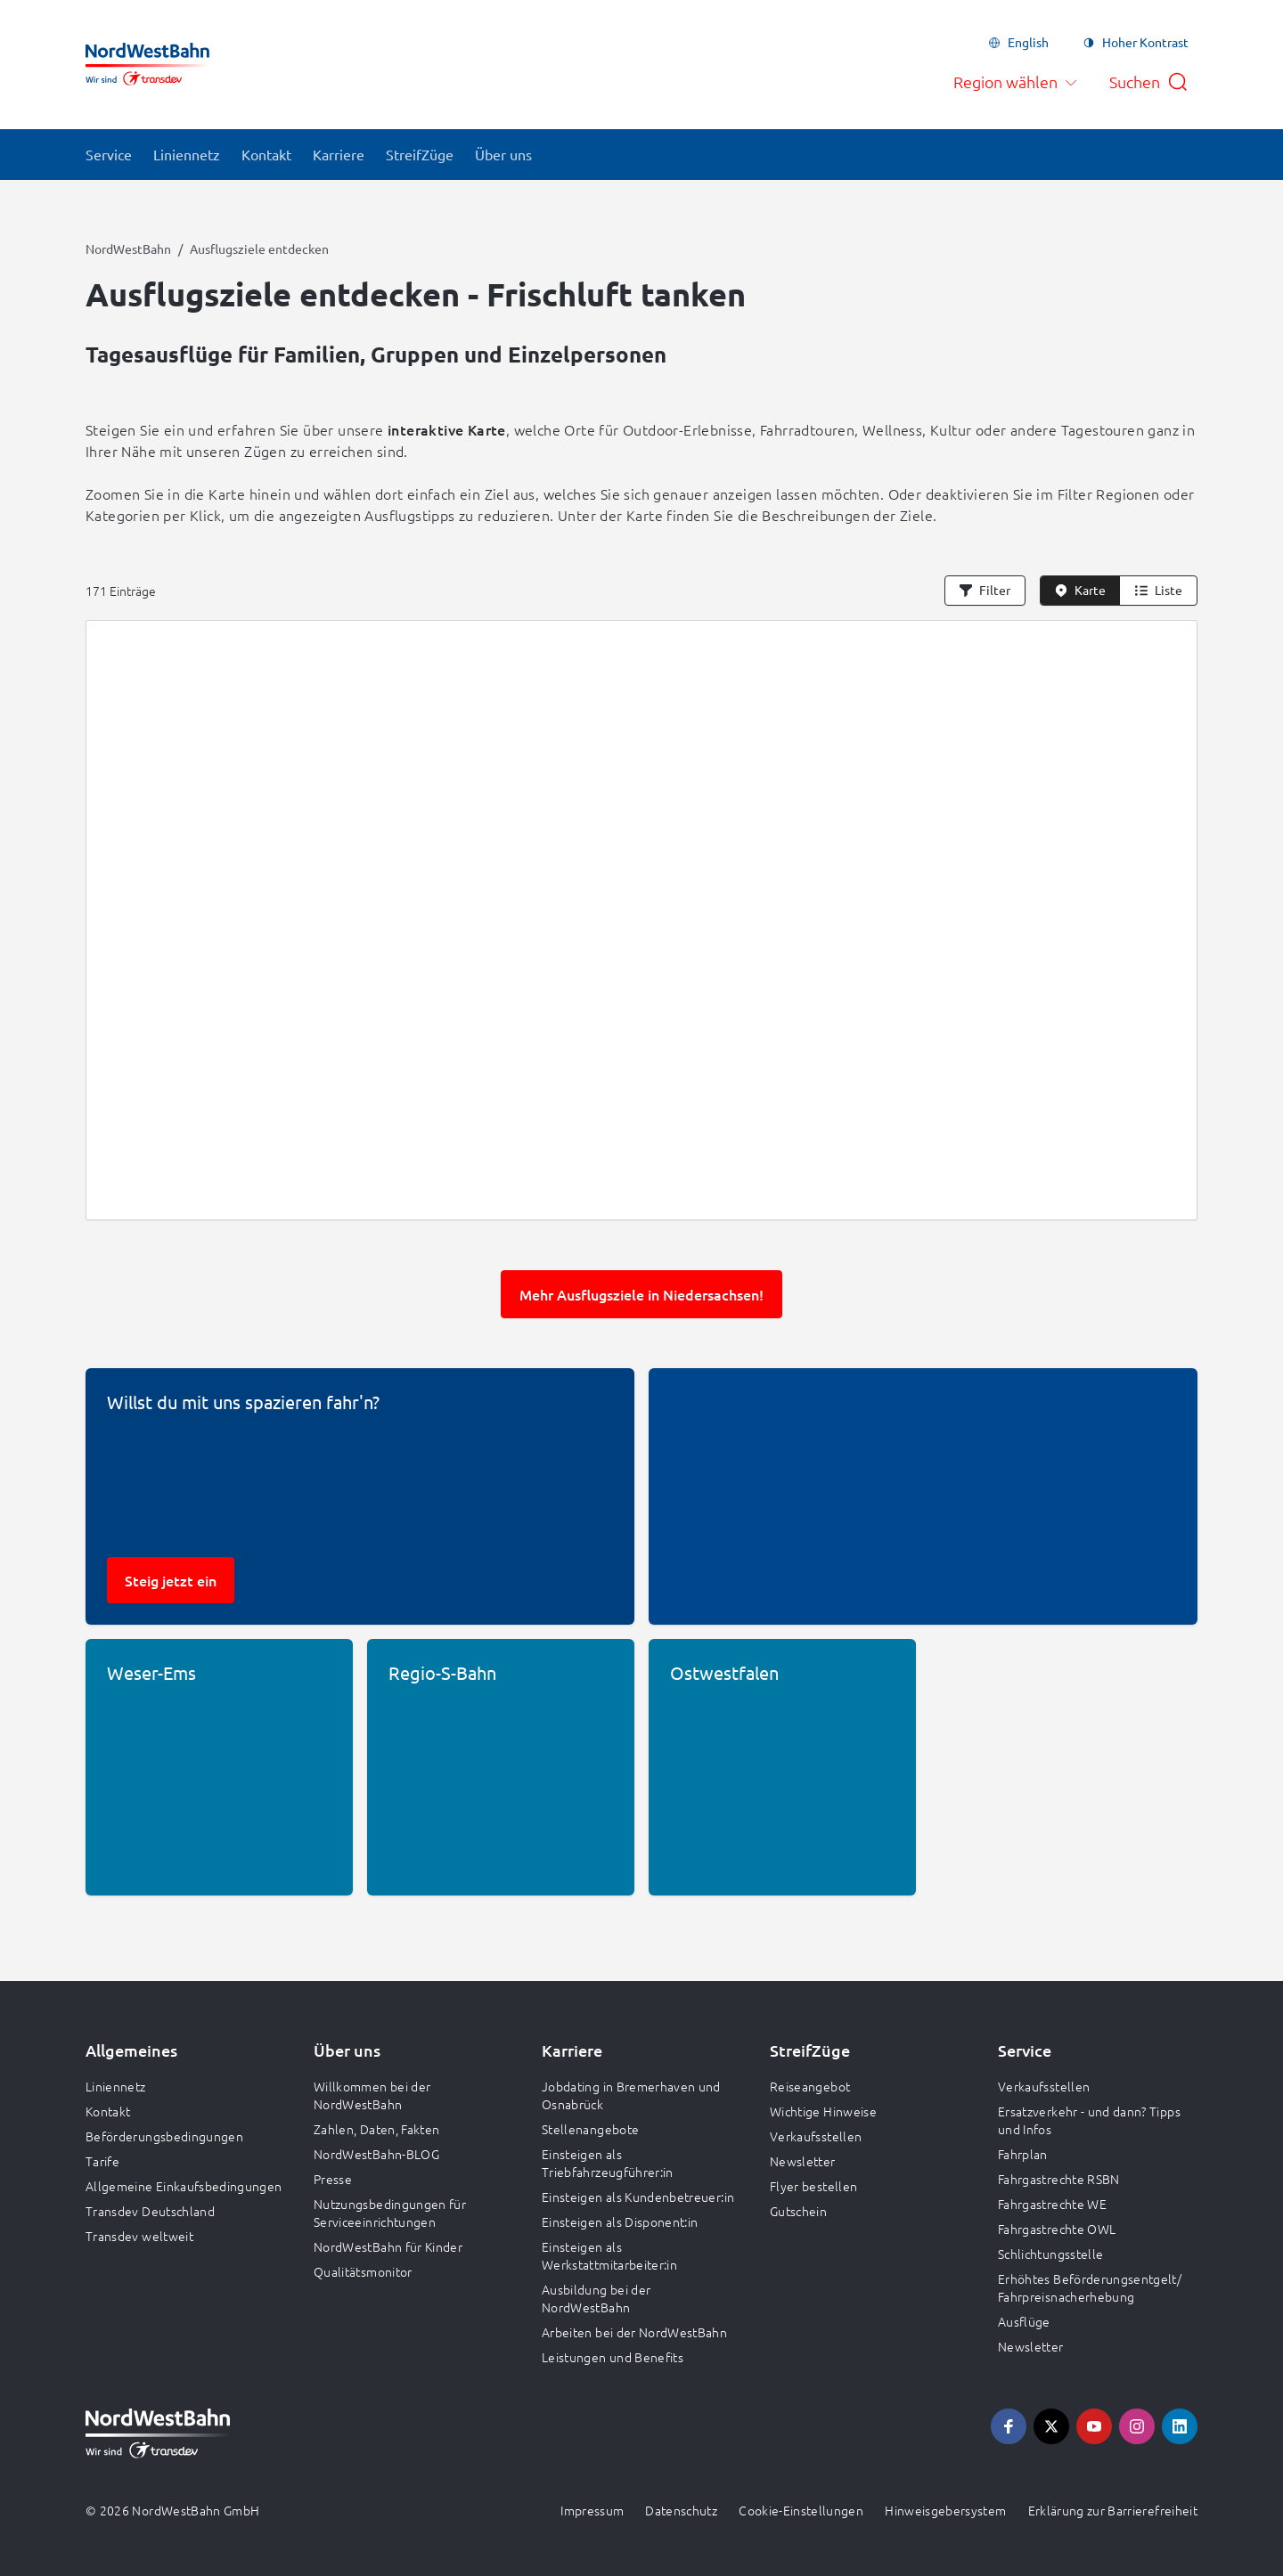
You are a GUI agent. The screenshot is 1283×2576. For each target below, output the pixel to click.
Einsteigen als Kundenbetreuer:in (638, 2196)
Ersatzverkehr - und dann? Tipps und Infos (1089, 2120)
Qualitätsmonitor (363, 2271)
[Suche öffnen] (1148, 82)
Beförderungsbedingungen (164, 2136)
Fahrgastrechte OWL (1056, 2229)
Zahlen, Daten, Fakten (376, 2129)
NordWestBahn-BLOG (376, 2154)
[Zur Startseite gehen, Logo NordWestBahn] (147, 64)
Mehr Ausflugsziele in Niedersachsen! (641, 1294)
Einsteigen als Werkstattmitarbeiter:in (609, 2255)
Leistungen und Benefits (612, 2357)
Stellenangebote (590, 2129)
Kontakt (108, 2111)
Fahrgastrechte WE (1052, 2204)
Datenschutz (681, 2510)
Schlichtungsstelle (1050, 2253)
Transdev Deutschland (150, 2211)
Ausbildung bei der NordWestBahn (596, 2298)
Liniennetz (116, 2086)
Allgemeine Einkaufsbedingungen (184, 2186)
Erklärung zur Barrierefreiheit (1113, 2510)
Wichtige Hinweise (823, 2111)
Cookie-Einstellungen (801, 2510)
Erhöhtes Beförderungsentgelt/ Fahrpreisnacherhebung (1089, 2287)
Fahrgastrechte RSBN (1059, 2179)
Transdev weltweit (139, 2236)
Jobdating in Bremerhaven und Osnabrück (631, 2095)
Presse (333, 2179)
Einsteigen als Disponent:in (620, 2221)
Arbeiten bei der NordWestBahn (634, 2332)
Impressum (592, 2510)
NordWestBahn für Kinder (388, 2246)
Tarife (102, 2161)
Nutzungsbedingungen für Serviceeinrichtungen (390, 2212)
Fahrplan (1023, 2154)
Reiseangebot (810, 2086)
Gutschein (798, 2211)
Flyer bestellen (813, 2186)
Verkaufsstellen (816, 2136)
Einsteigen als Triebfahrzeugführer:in (608, 2163)
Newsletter (803, 2161)
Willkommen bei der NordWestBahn (372, 2095)
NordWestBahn (128, 248)
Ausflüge (1024, 2321)
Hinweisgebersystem (945, 2510)
